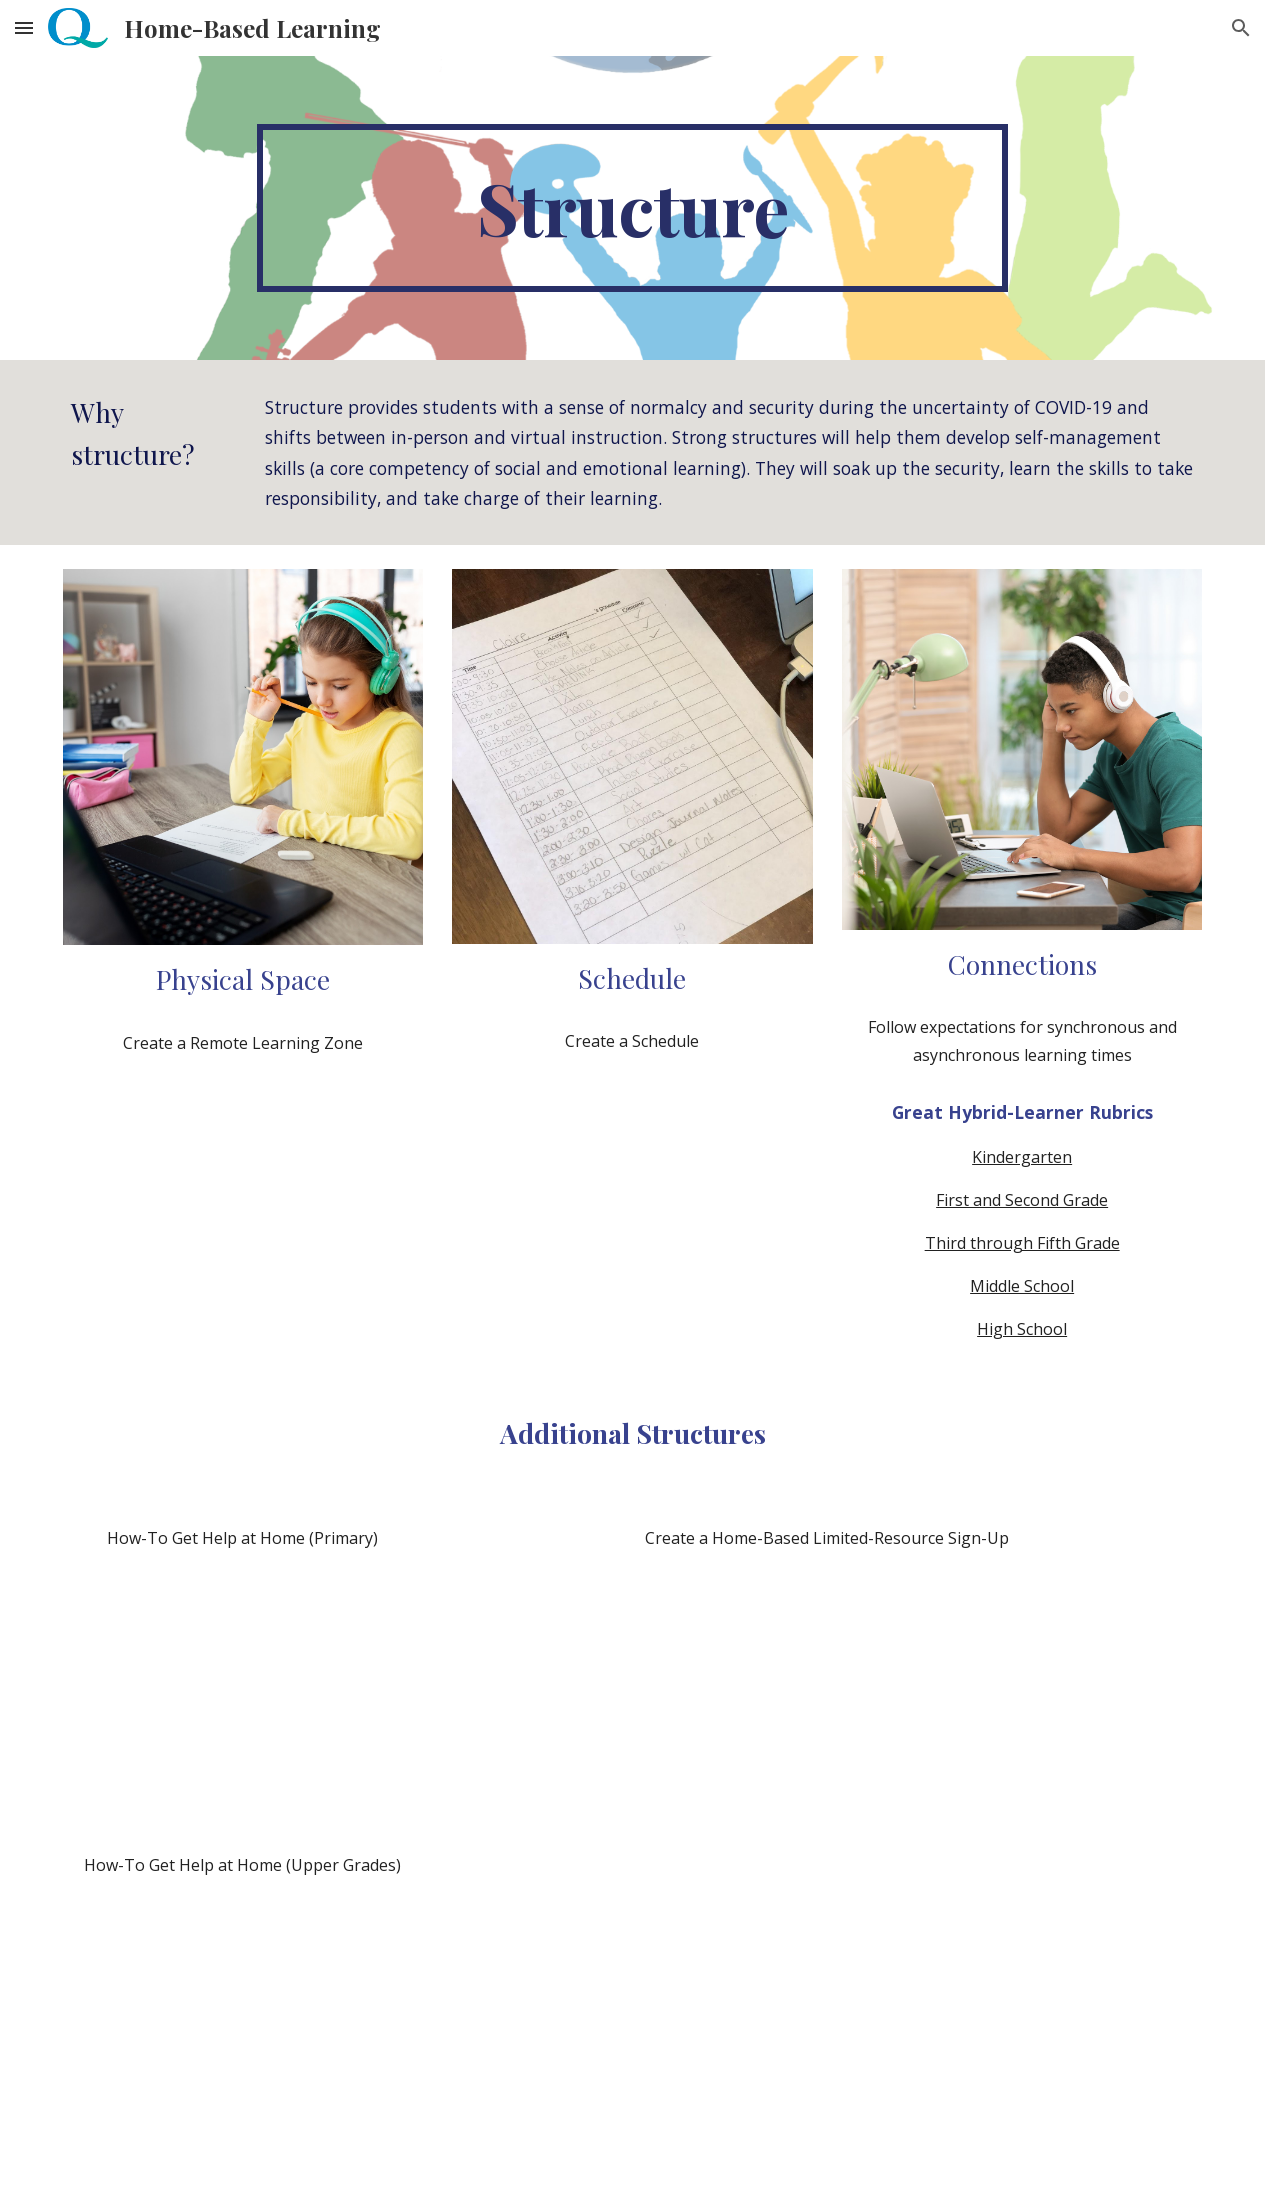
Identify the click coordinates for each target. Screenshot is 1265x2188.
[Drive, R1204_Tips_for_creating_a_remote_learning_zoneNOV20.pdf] (243, 1209)
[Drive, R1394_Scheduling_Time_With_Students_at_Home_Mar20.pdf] (632, 1207)
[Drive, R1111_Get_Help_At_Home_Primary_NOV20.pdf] (243, 1701)
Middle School (1022, 1286)
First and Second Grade (1022, 1200)
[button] (24, 27)
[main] (632, 208)
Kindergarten (1022, 1157)
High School (1022, 1329)
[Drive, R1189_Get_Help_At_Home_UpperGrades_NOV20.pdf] (243, 2028)
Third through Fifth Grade (1022, 1243)
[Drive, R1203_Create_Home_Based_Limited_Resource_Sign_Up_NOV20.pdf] (827, 1848)
